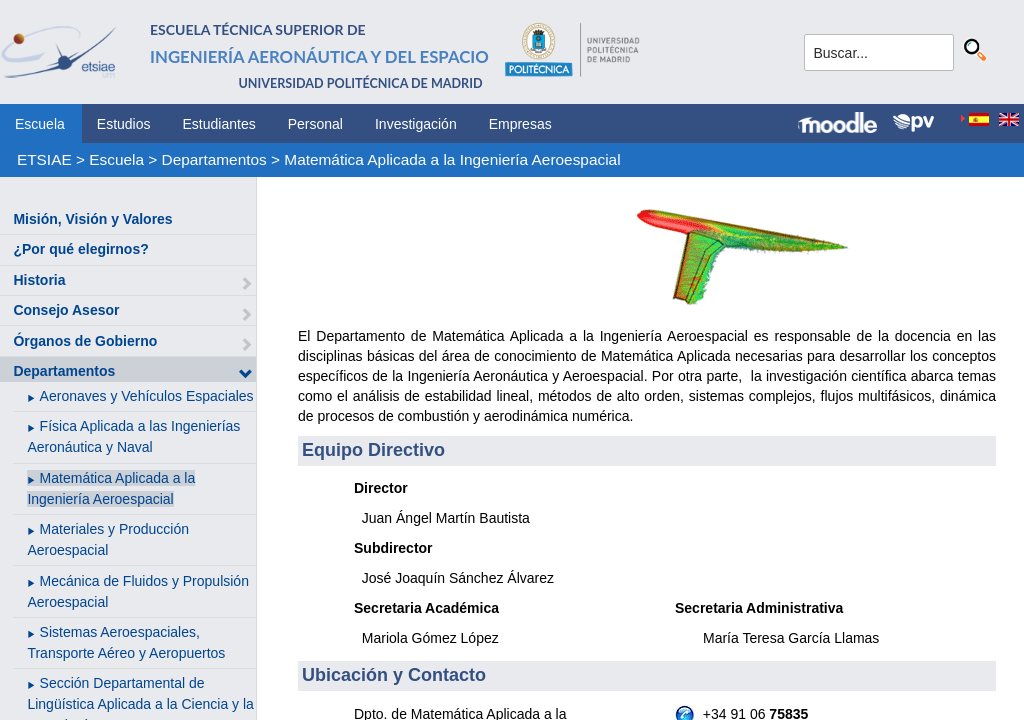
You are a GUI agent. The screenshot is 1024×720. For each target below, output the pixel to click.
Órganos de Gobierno (85, 341)
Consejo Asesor (66, 310)
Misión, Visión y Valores (92, 219)
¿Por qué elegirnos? (80, 249)
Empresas (520, 124)
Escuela (40, 124)
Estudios (124, 124)
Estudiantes (219, 124)
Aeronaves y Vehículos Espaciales (147, 396)
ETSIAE (44, 159)
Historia (39, 280)
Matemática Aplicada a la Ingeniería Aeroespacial (452, 159)
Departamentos (214, 159)
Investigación (416, 124)
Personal (315, 124)
